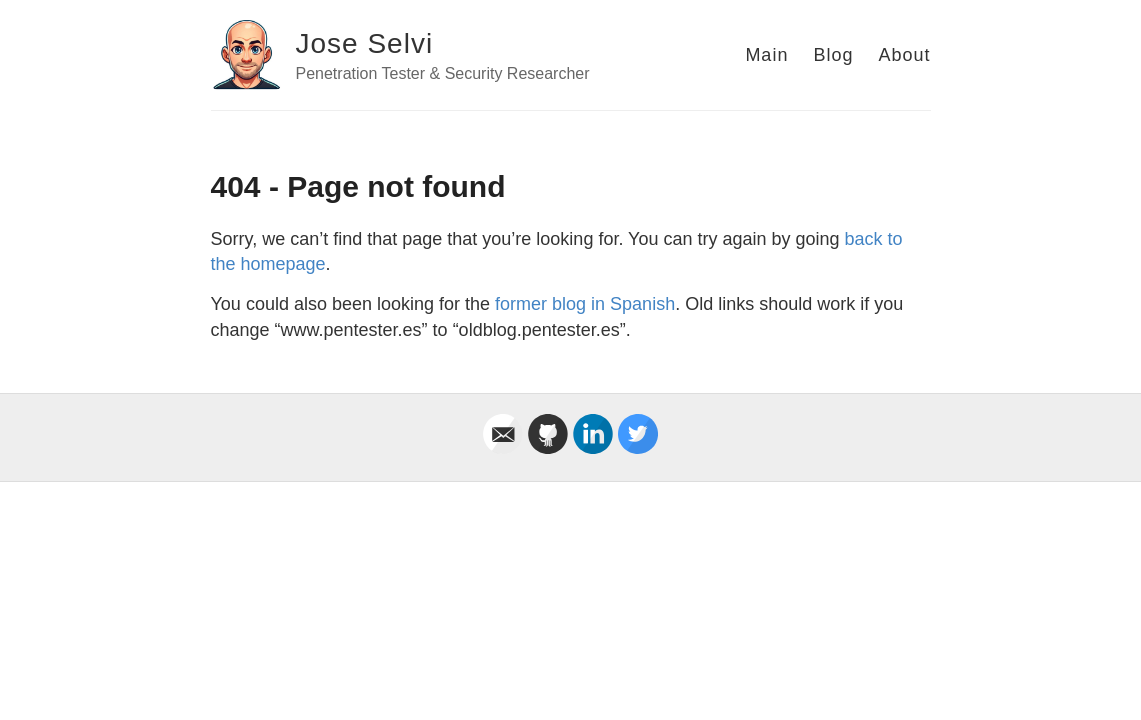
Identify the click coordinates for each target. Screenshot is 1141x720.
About (904, 55)
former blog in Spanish (585, 304)
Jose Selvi (365, 43)
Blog (833, 55)
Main (766, 55)
